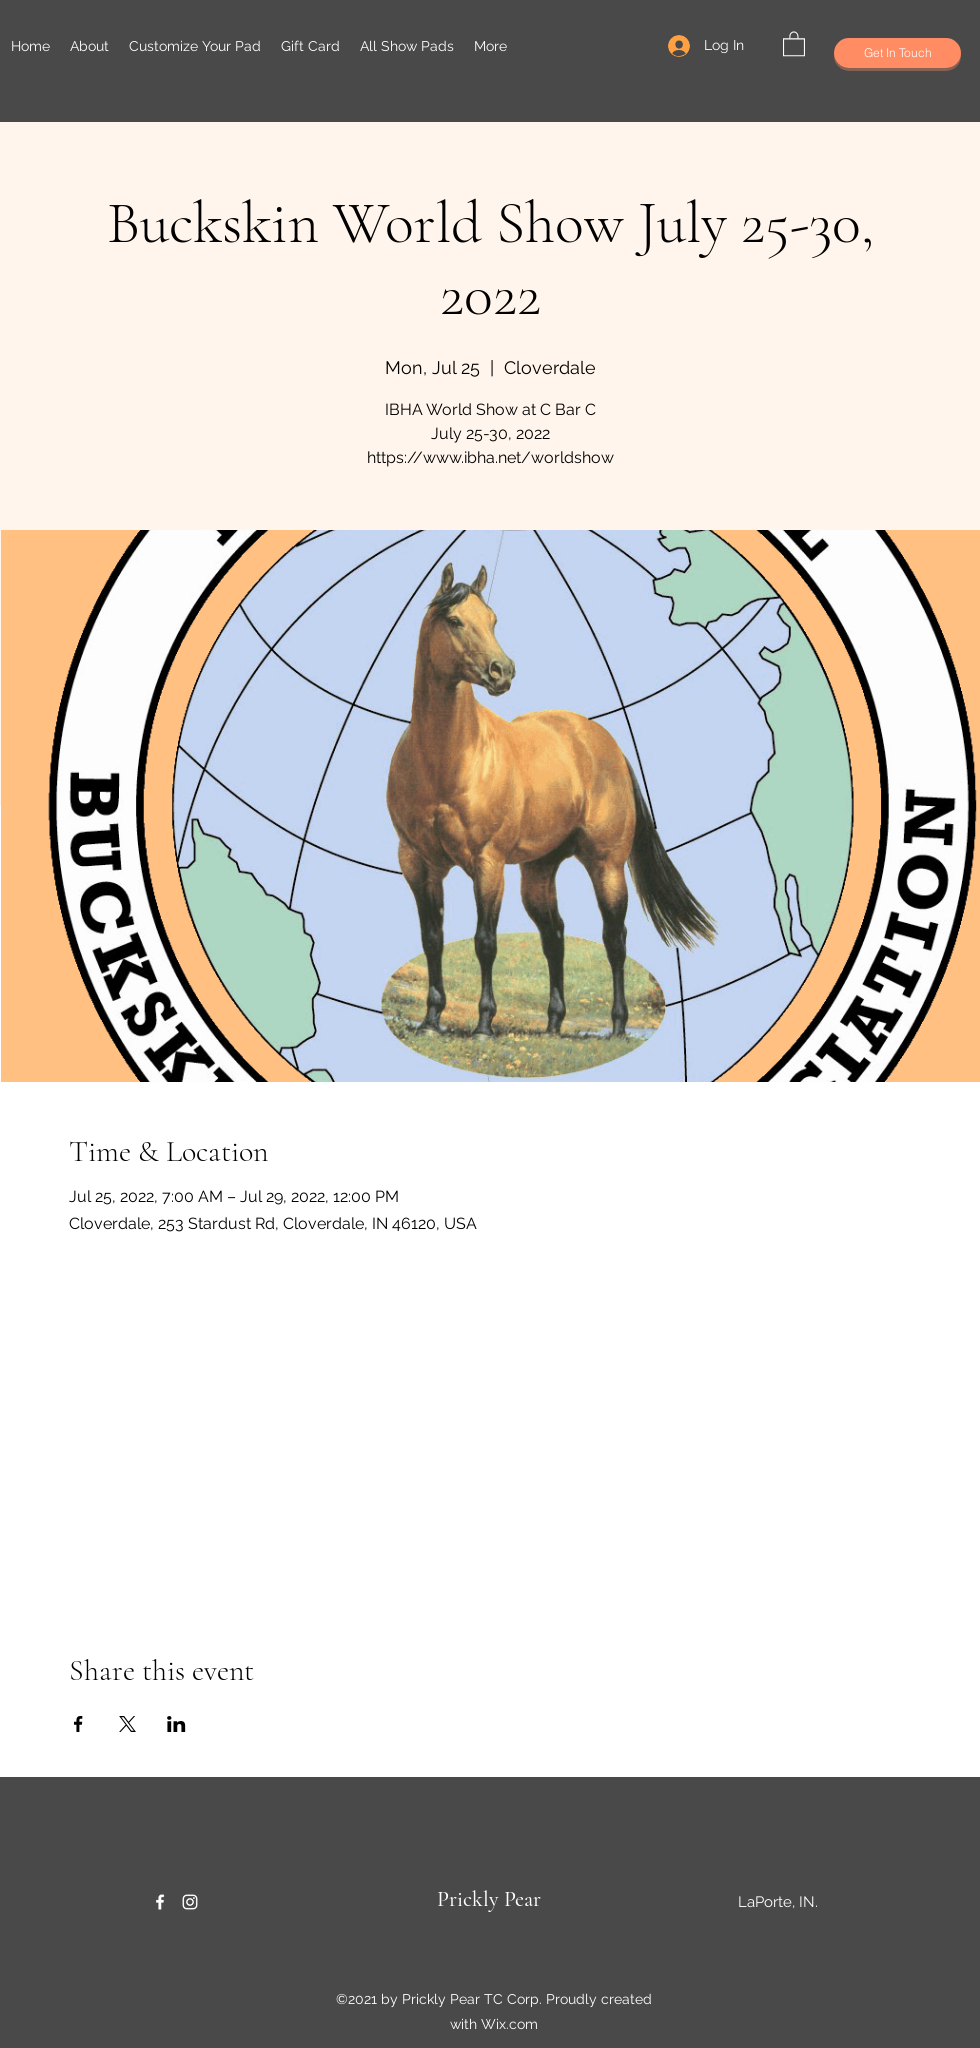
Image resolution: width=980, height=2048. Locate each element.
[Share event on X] (127, 1724)
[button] (794, 43)
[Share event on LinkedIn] (176, 1724)
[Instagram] (190, 1902)
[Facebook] (160, 1902)
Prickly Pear (489, 1899)
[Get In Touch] (897, 53)
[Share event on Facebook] (78, 1724)
